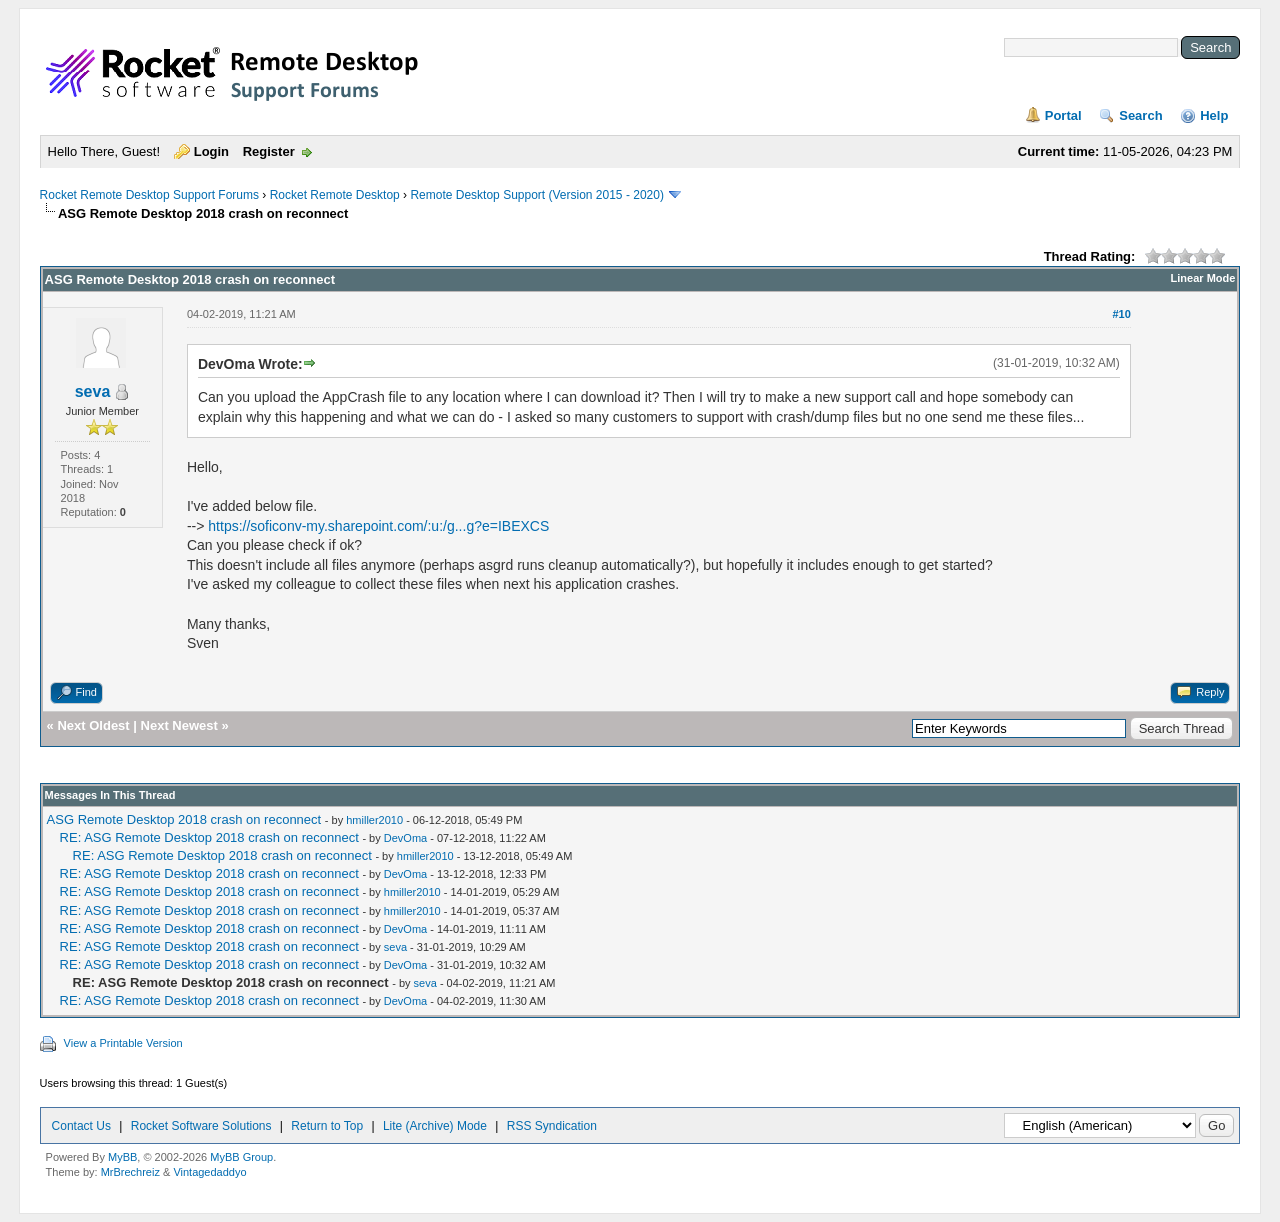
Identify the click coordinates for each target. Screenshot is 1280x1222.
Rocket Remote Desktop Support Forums (149, 195)
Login (211, 151)
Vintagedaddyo (209, 1172)
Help (1214, 115)
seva (93, 391)
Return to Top (327, 1126)
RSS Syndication (552, 1126)
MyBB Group (241, 1157)
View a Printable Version (123, 1043)
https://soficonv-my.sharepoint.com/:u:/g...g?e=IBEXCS (378, 526)
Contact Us (81, 1126)
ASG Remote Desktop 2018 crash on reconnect (184, 819)
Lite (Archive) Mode (435, 1126)
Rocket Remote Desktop (335, 195)
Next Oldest (93, 725)
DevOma (405, 838)
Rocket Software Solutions (201, 1126)
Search (1140, 115)
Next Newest (179, 725)
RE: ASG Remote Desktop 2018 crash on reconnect (209, 837)
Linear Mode (1203, 278)
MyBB (122, 1157)
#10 (1121, 314)
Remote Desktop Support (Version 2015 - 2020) (536, 195)
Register (269, 151)
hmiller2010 (374, 820)
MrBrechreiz (130, 1172)
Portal (1063, 115)
